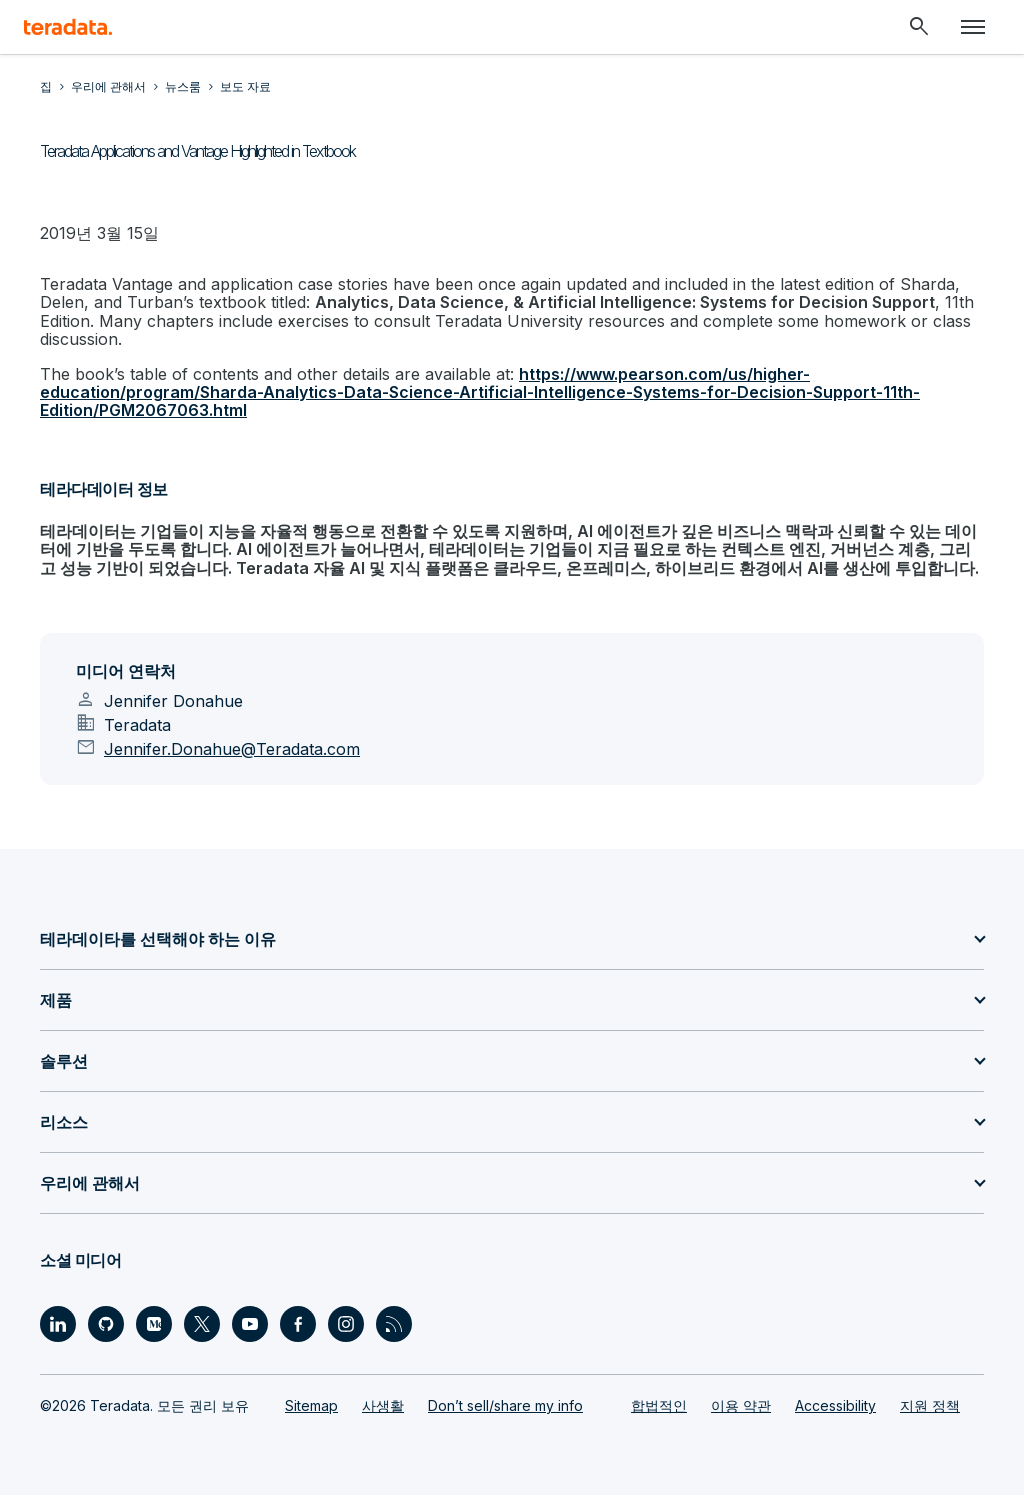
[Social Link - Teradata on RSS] (394, 1324)
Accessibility (835, 1405)
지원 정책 (930, 1405)
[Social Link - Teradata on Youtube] (250, 1324)
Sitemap (311, 1405)
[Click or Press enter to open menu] (973, 27)
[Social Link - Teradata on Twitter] (202, 1324)
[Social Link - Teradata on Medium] (154, 1324)
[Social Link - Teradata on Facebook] (298, 1324)
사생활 (383, 1405)
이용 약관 (741, 1405)
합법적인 (659, 1405)
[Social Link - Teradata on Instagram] (346, 1324)
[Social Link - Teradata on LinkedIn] (58, 1324)
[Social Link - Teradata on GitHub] (106, 1324)
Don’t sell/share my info (505, 1405)
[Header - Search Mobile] (919, 27)
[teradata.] (68, 27)
